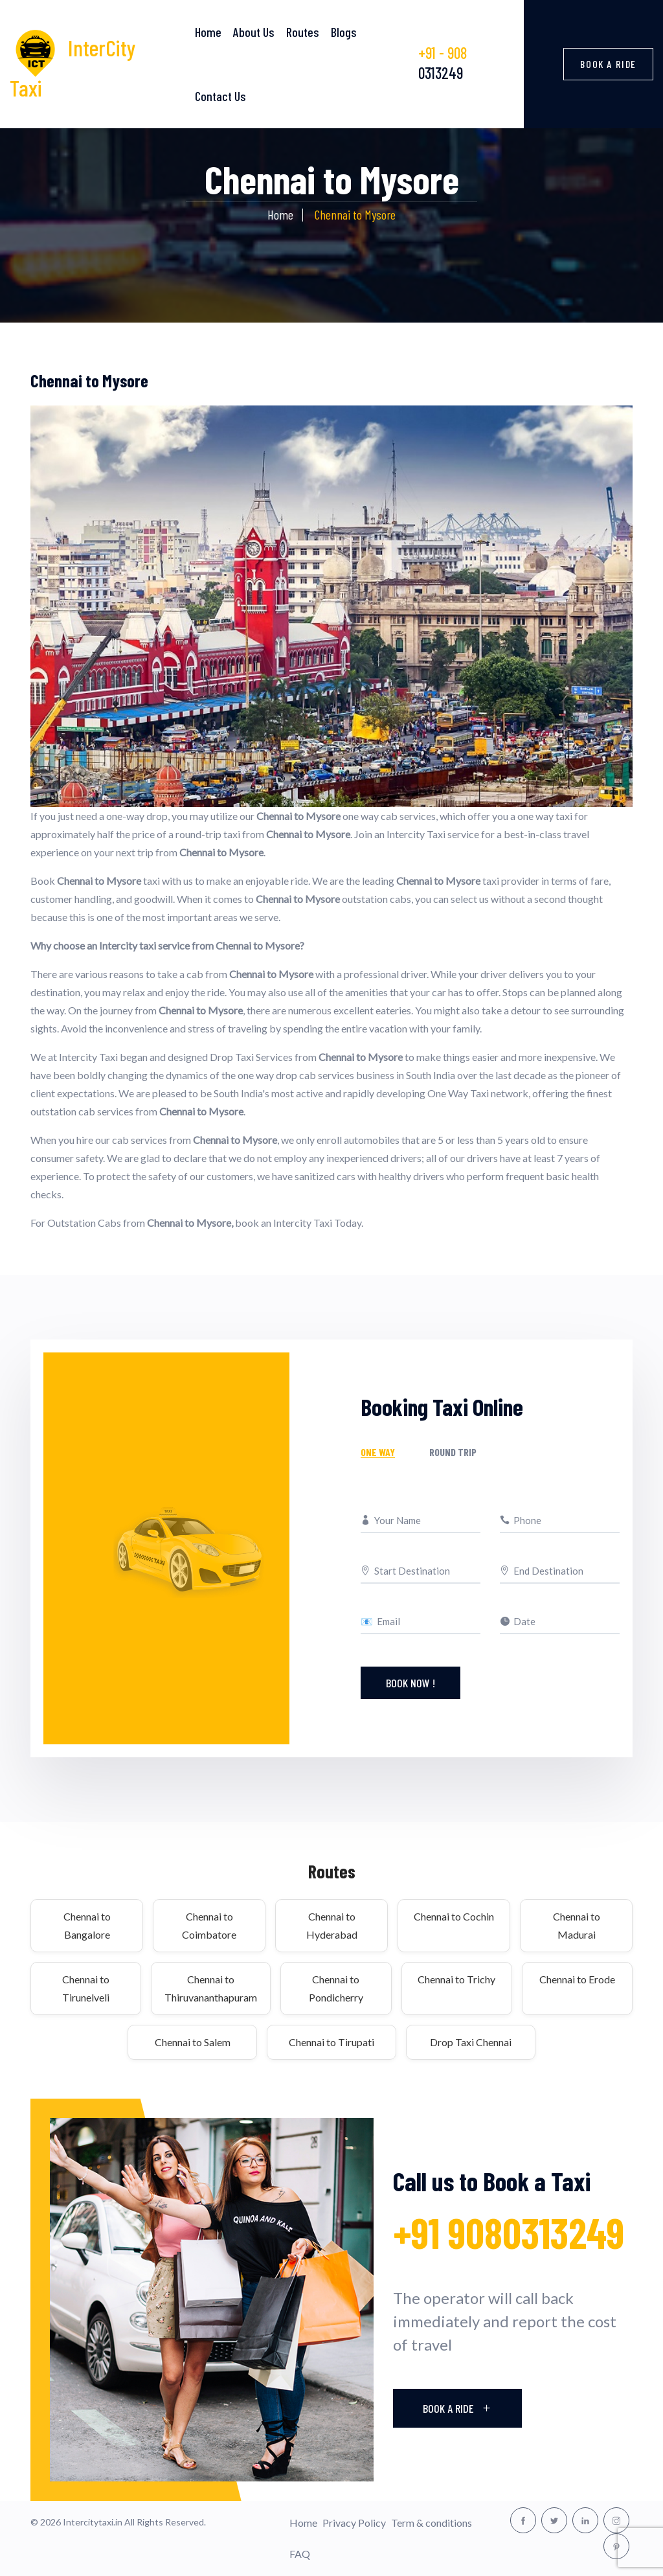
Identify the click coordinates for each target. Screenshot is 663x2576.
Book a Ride (608, 64)
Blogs (344, 32)
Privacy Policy (354, 2522)
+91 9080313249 (508, 2232)
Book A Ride (457, 2408)
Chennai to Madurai (576, 1925)
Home (208, 32)
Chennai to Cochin (454, 1916)
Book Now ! (410, 1683)
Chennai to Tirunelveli (85, 1988)
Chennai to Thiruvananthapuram (210, 1988)
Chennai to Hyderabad (331, 1925)
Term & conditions (431, 2522)
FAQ (299, 2554)
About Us (254, 32)
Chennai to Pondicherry (336, 1988)
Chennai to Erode (577, 1979)
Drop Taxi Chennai (470, 2042)
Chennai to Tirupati (331, 2042)
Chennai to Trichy (456, 1979)
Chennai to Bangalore (87, 1925)
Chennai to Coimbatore (209, 1925)
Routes (302, 32)
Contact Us (220, 96)
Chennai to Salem (192, 2042)
